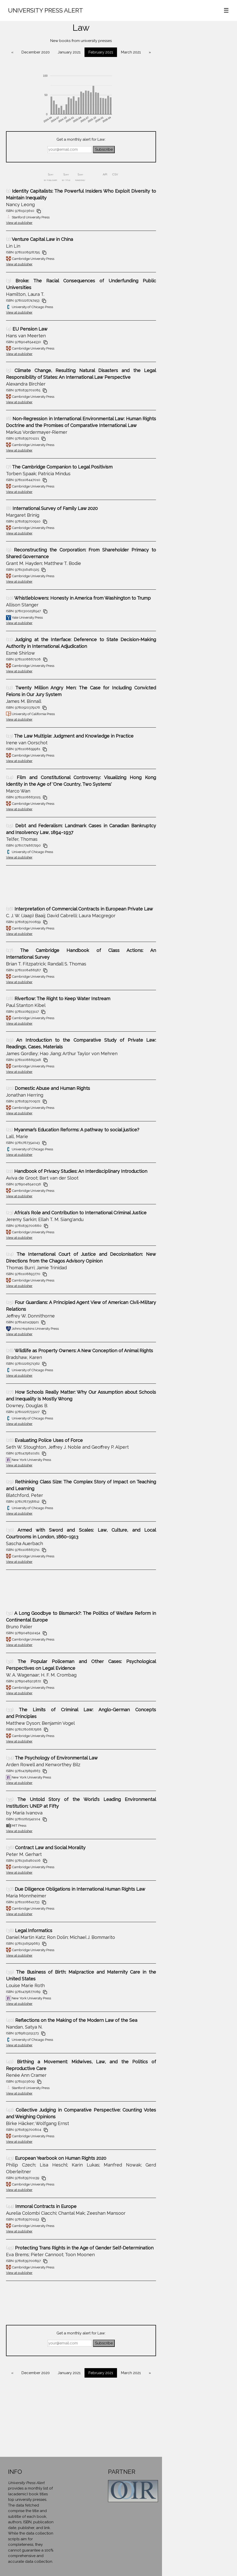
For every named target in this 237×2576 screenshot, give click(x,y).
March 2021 (131, 52)
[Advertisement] (79, 887)
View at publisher (19, 223)
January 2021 (69, 52)
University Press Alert (45, 10)
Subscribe (104, 149)
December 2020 (36, 52)
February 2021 (100, 52)
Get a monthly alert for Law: (81, 139)
